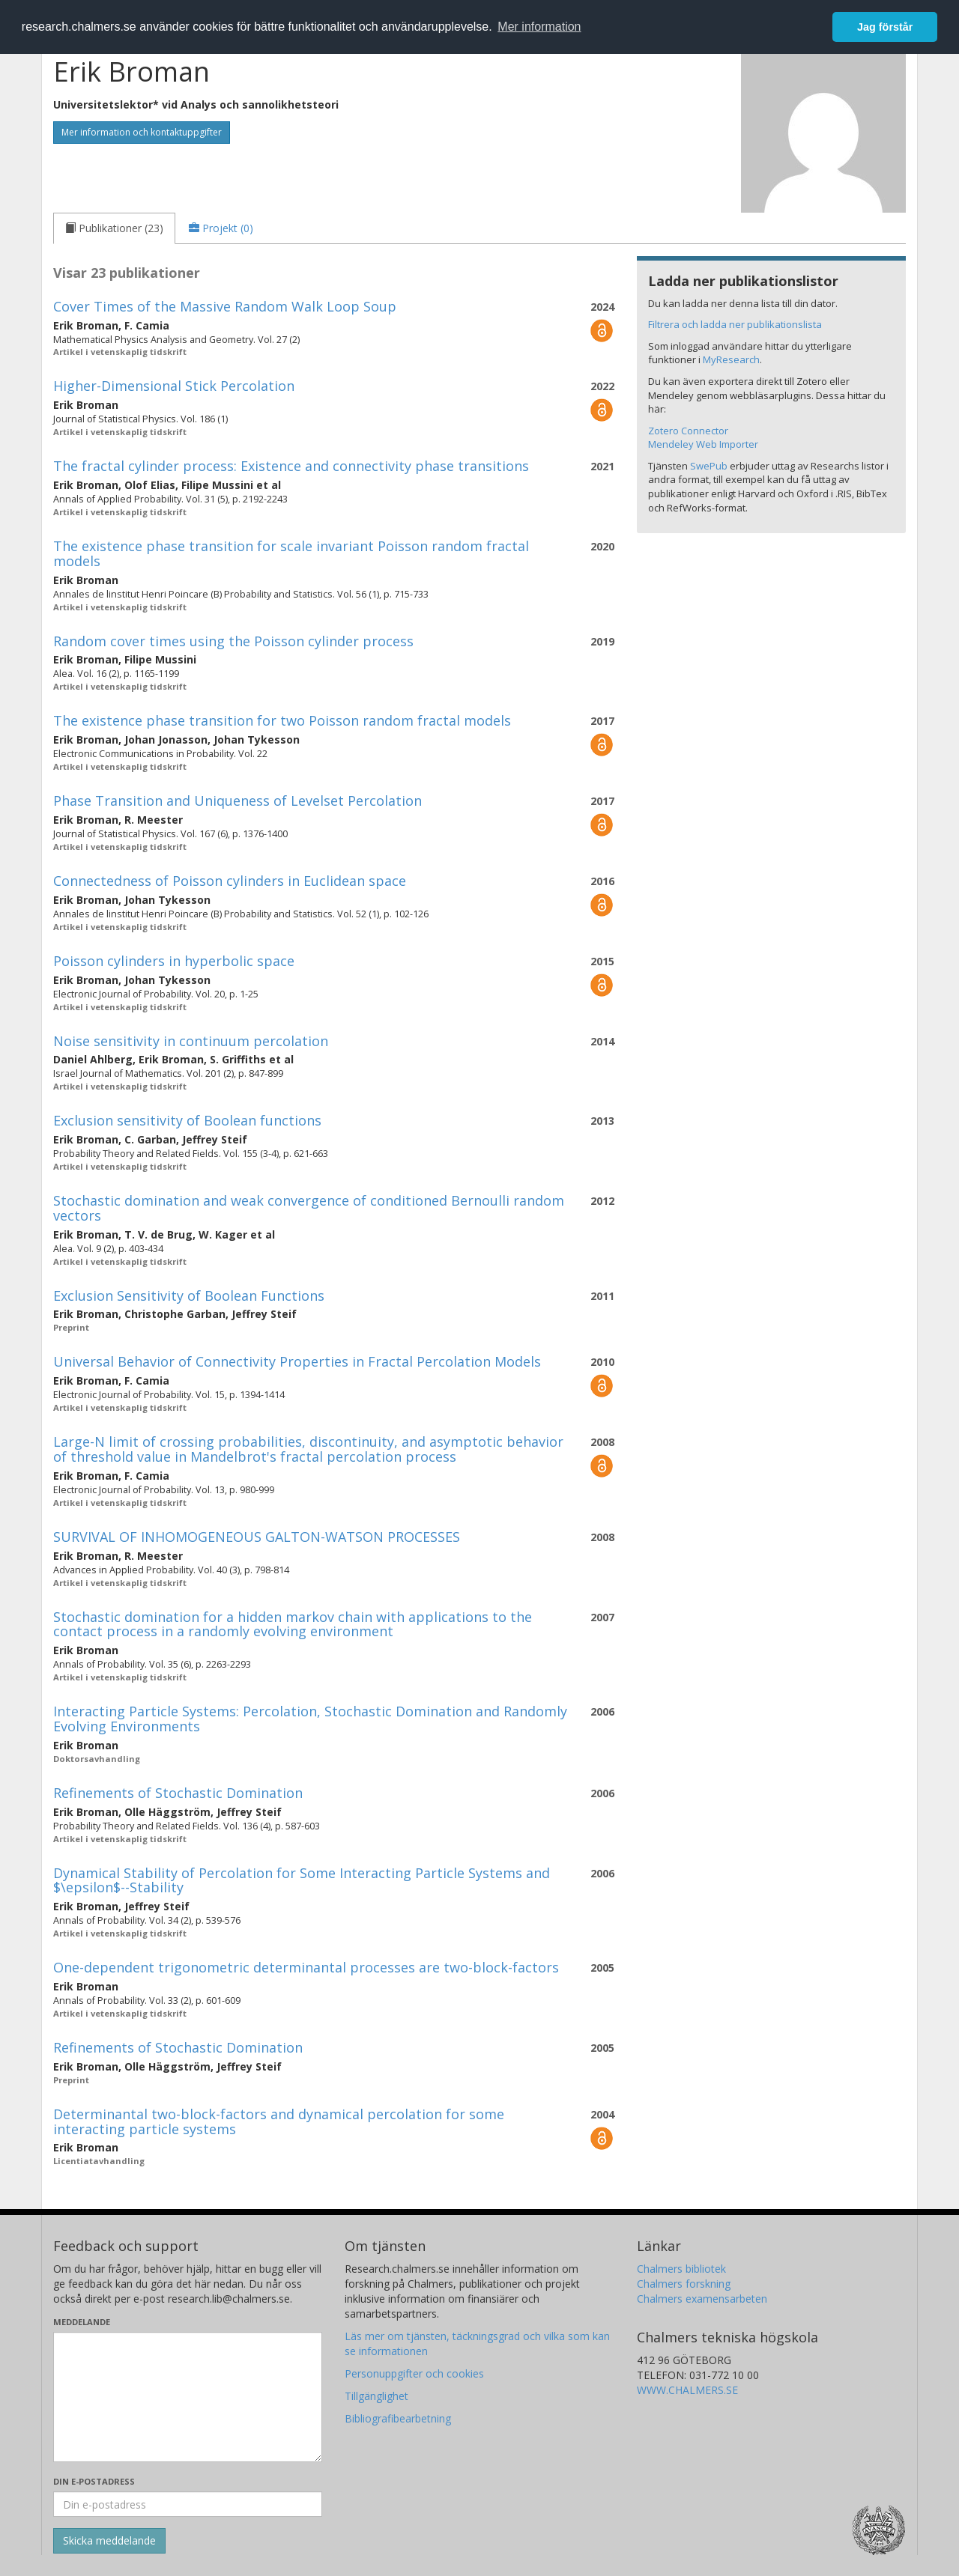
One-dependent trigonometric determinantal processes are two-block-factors (306, 1967)
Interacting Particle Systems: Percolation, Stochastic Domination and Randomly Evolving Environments (310, 1718)
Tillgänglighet (376, 2396)
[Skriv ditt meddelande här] (187, 2397)
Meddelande (81, 2321)
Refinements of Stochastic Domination (178, 1793)
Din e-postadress (94, 2481)
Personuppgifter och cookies (414, 2373)
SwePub (708, 466)
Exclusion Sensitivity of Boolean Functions (188, 1295)
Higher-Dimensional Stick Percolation (173, 386)
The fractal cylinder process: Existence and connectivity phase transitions (291, 466)
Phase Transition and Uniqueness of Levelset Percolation (237, 800)
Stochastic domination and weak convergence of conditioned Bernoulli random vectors (308, 1207)
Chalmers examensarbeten (702, 2298)
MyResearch (731, 359)
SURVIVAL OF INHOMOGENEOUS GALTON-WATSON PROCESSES (256, 1537)
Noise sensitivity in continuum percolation (190, 1041)
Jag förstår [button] (885, 27)
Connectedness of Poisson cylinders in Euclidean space (229, 881)
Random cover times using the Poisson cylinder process (233, 641)
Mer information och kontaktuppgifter (141, 132)
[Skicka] (109, 2541)
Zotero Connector (688, 430)
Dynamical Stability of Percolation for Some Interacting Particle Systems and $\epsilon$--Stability (301, 1880)
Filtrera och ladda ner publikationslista (735, 324)
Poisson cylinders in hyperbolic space (173, 961)
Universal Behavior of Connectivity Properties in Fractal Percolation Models (297, 1361)
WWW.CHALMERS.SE (687, 2390)
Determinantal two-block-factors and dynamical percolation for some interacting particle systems (278, 2121)
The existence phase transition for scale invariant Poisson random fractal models (291, 553)
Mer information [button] (539, 26)
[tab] (114, 228)
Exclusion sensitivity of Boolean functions (187, 1120)
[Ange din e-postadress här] (187, 2504)
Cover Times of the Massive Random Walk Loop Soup (224, 306)
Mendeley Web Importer (703, 444)
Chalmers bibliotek (681, 2268)
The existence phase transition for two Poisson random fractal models (282, 720)
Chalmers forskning (683, 2283)
